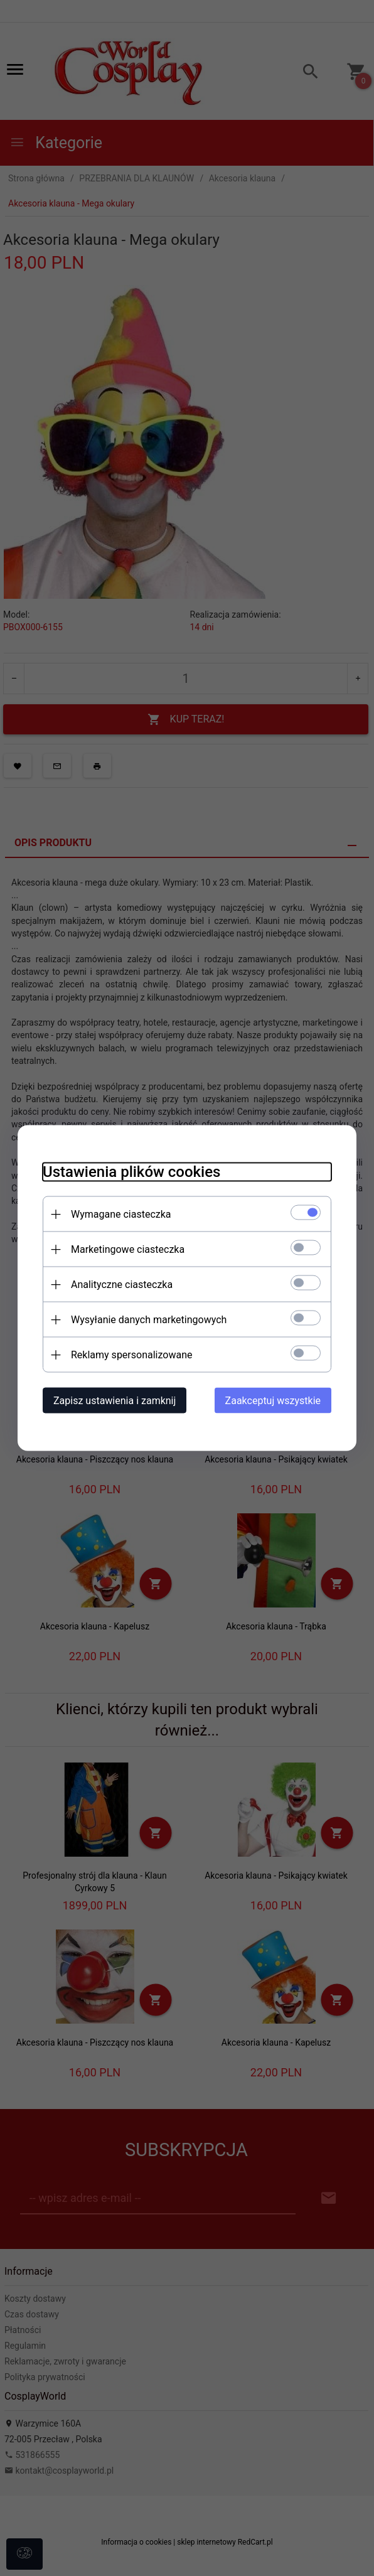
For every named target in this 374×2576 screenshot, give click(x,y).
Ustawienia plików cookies (131, 1172)
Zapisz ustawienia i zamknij (114, 1401)
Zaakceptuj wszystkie (273, 1401)
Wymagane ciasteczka (121, 1214)
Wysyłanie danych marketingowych (149, 1320)
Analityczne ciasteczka (122, 1285)
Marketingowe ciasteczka (127, 1249)
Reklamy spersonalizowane (131, 1355)
